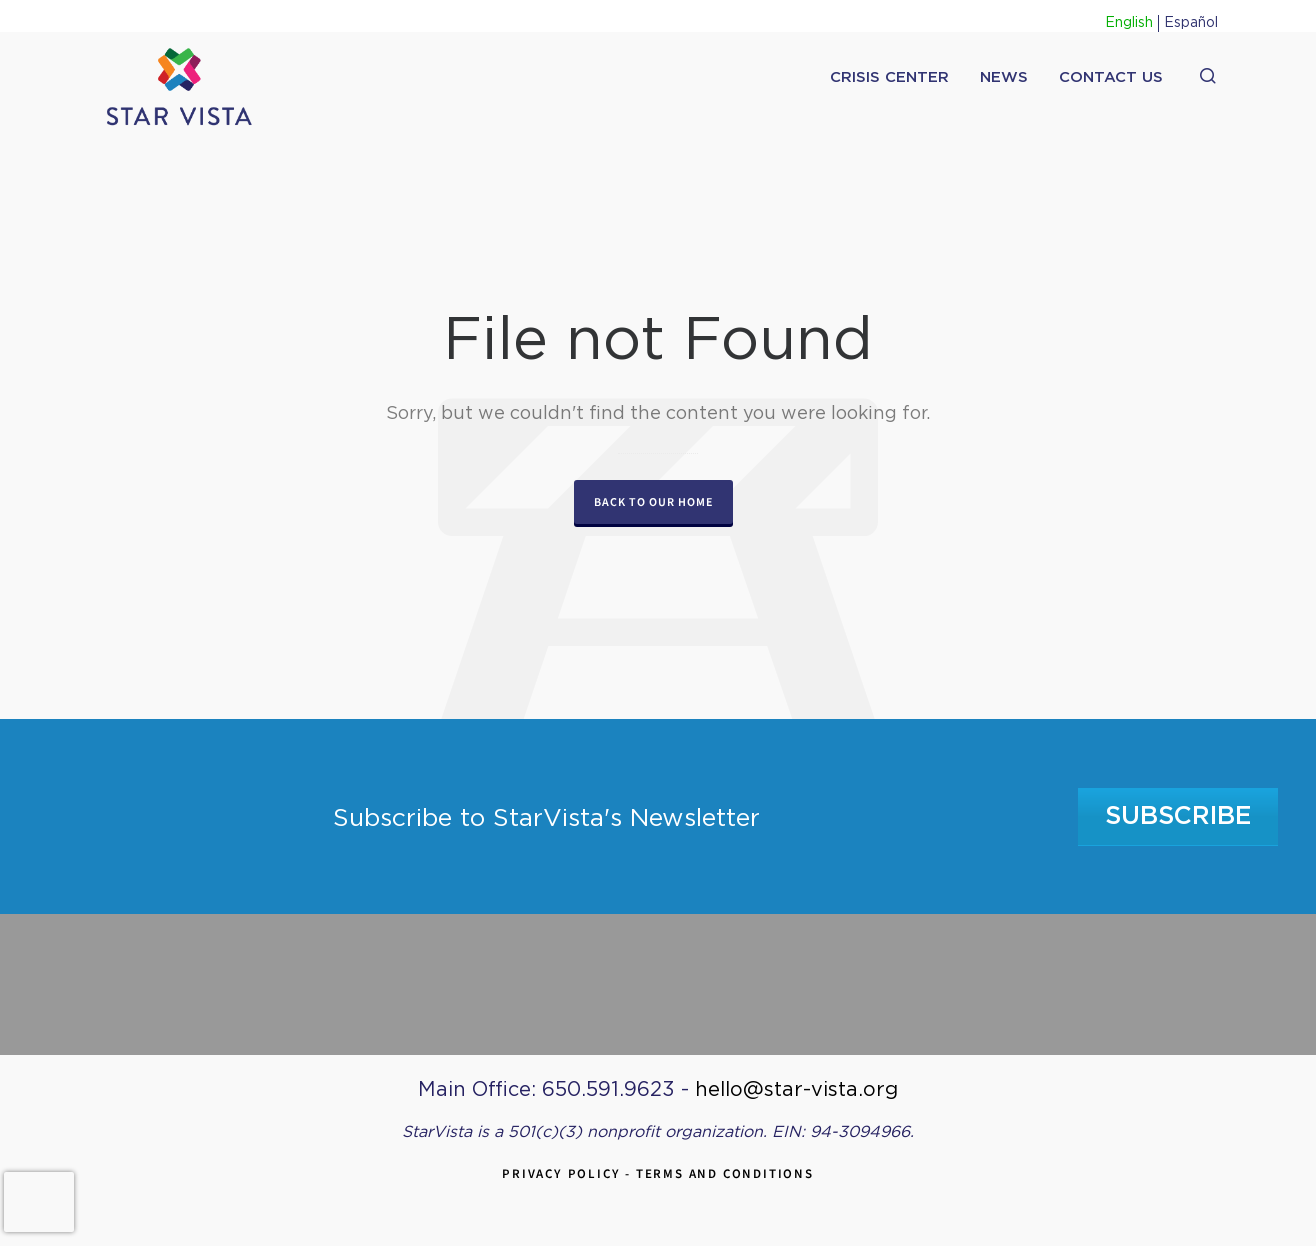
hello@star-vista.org (796, 1090)
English (1129, 23)
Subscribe (1178, 816)
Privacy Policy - (569, 1173)
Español (1191, 23)
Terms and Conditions (725, 1173)
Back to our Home (653, 502)
